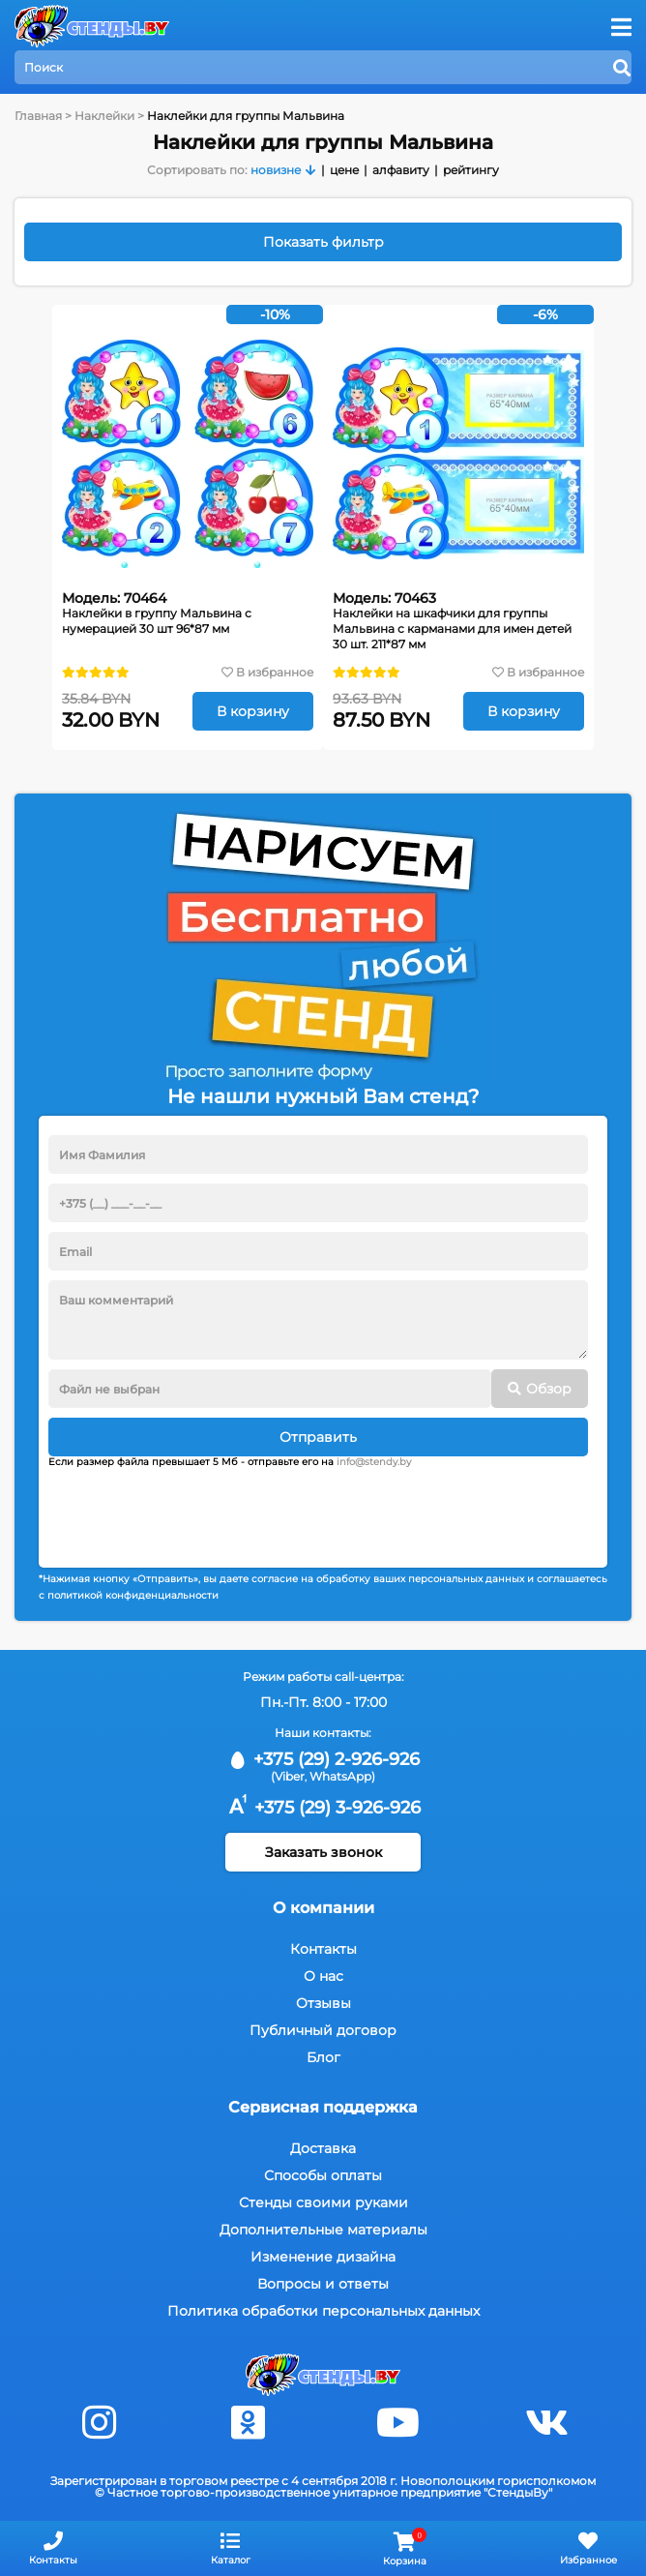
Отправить (318, 1437)
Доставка (323, 2148)
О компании (323, 1908)
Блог (323, 2057)
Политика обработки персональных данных (323, 2311)
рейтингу (471, 170)
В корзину (253, 711)
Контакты (323, 1949)
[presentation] (195, 1510)
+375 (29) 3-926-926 (323, 1807)
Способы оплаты (323, 2175)
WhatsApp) (342, 1776)
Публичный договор (323, 2030)
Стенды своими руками (323, 2202)
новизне (275, 170)
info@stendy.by (374, 1461)
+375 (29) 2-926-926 (323, 1759)
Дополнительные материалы (323, 2229)
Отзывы (323, 2003)
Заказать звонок (323, 1852)
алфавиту (400, 170)
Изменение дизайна (323, 2256)
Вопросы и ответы (323, 2283)
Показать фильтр (323, 242)
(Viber (288, 1776)
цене (344, 170)
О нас (323, 1976)
